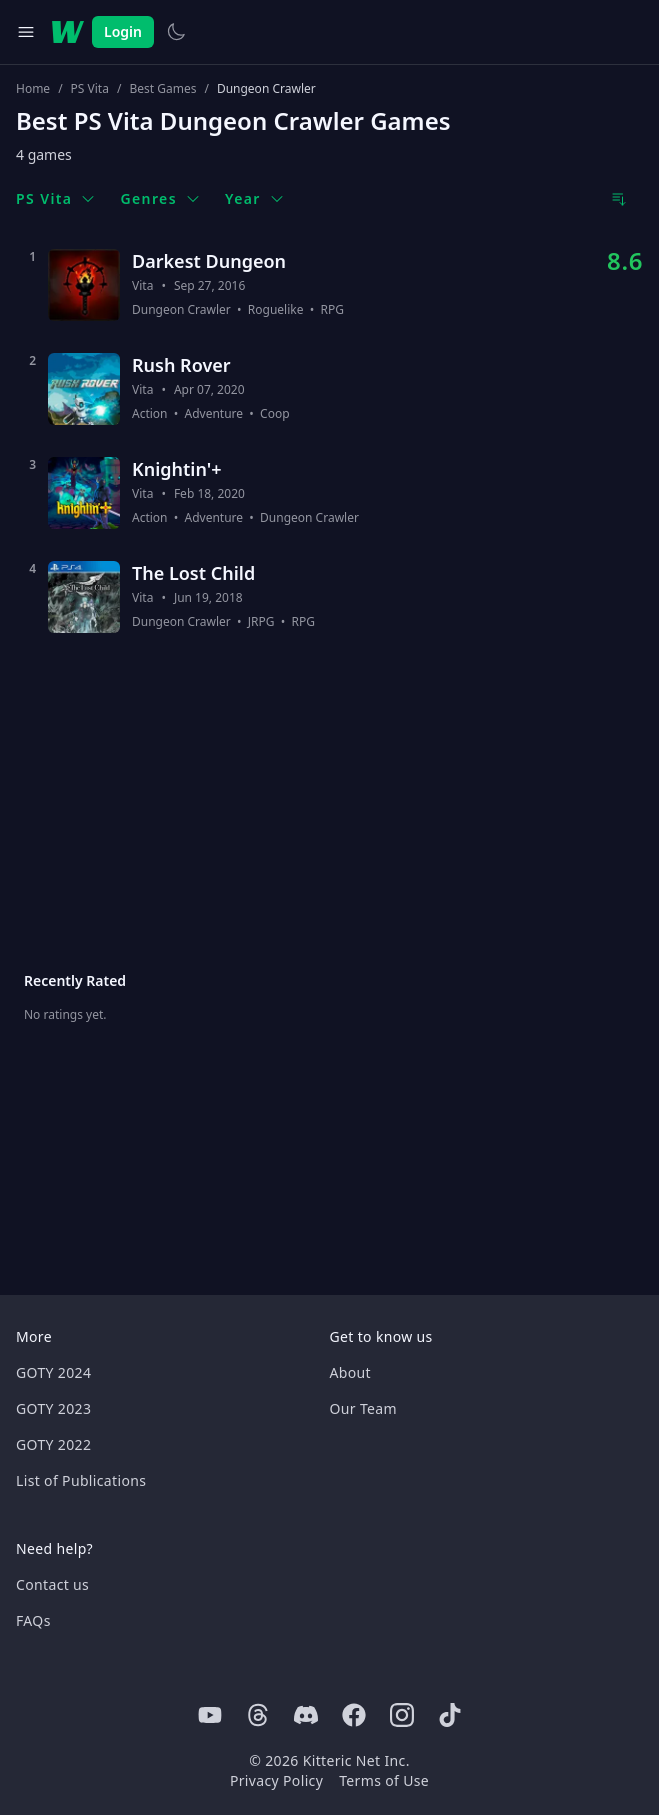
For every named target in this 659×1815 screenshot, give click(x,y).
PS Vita (90, 89)
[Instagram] (402, 1715)
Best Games (162, 89)
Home (33, 89)
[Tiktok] (450, 1715)
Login (123, 31)
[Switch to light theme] (176, 32)
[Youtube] (210, 1715)
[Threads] (258, 1715)
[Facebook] (354, 1715)
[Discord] (306, 1715)
